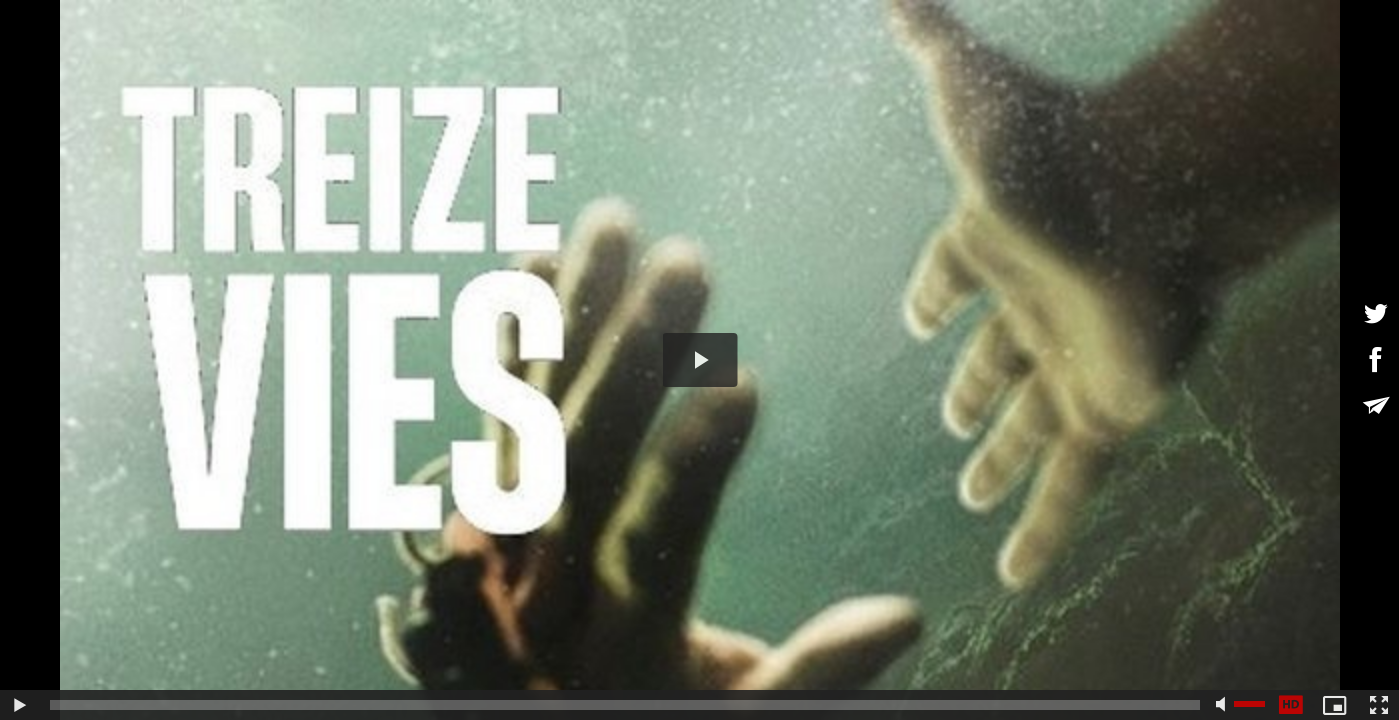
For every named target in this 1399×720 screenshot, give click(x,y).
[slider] (625, 705)
